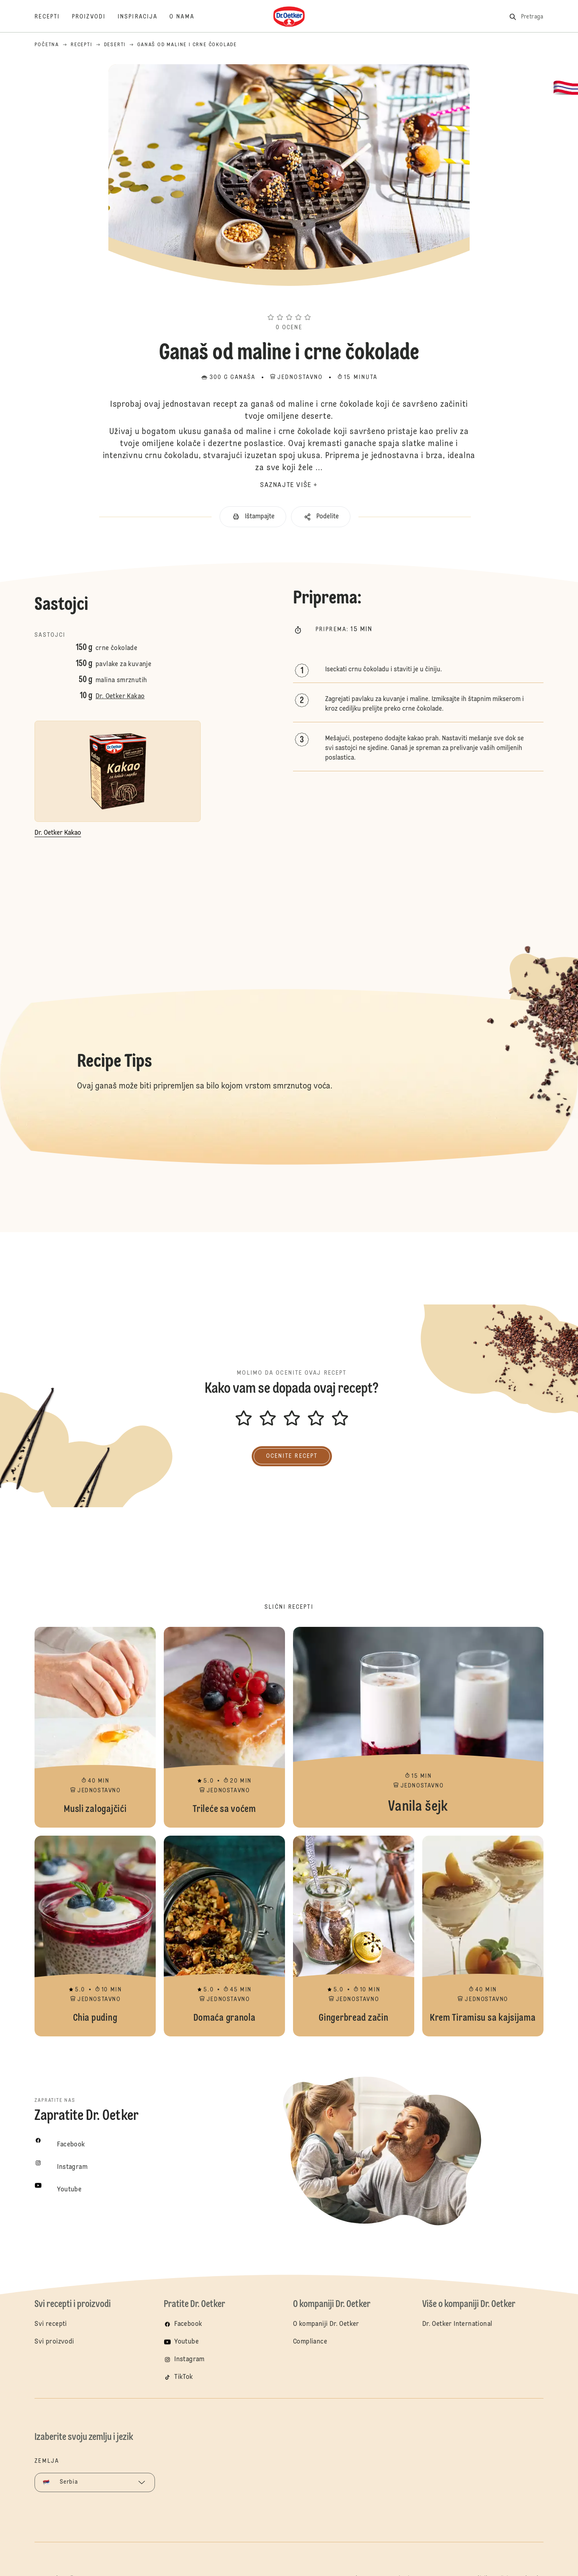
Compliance (310, 2342)
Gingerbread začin (353, 1936)
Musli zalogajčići (95, 1727)
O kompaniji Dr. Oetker (326, 2324)
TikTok (183, 2377)
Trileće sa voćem (224, 1727)
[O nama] (187, 16)
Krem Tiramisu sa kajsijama (482, 1936)
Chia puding (95, 1936)
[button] (289, 303)
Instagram (189, 2359)
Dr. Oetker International (457, 2324)
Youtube (186, 2342)
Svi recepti (51, 2324)
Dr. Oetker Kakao (120, 696)
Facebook (188, 2324)
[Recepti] (53, 16)
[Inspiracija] (143, 16)
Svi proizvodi (54, 2342)
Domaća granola (224, 1936)
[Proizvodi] (95, 16)
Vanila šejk (418, 1727)
